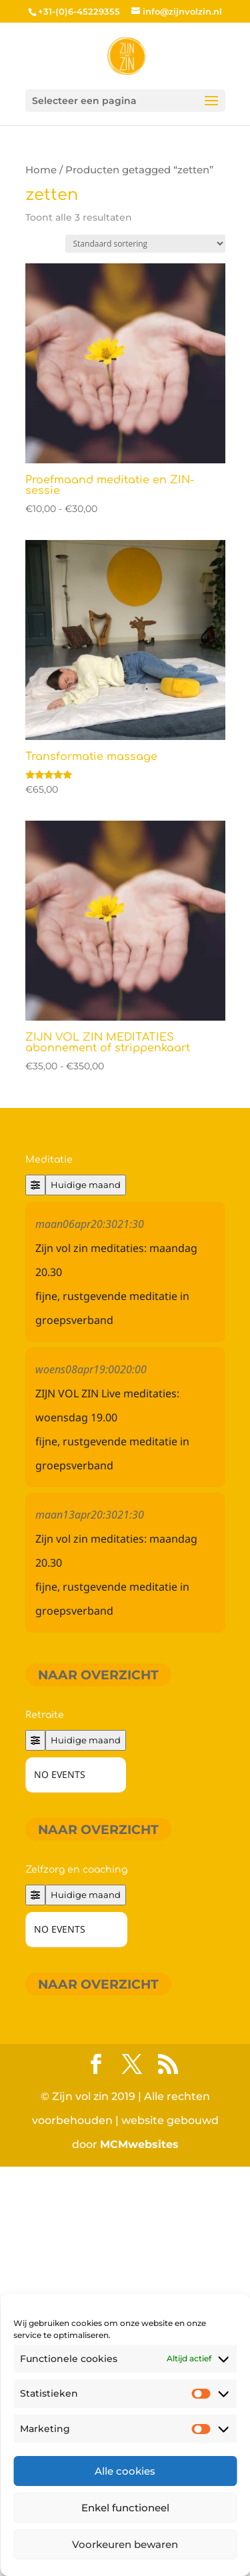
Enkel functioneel (125, 2507)
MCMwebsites (139, 2144)
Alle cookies (125, 2471)
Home (41, 170)
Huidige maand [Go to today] (86, 1184)
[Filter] (35, 1185)
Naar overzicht (98, 1674)
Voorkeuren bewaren (125, 2544)
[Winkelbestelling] (145, 244)
